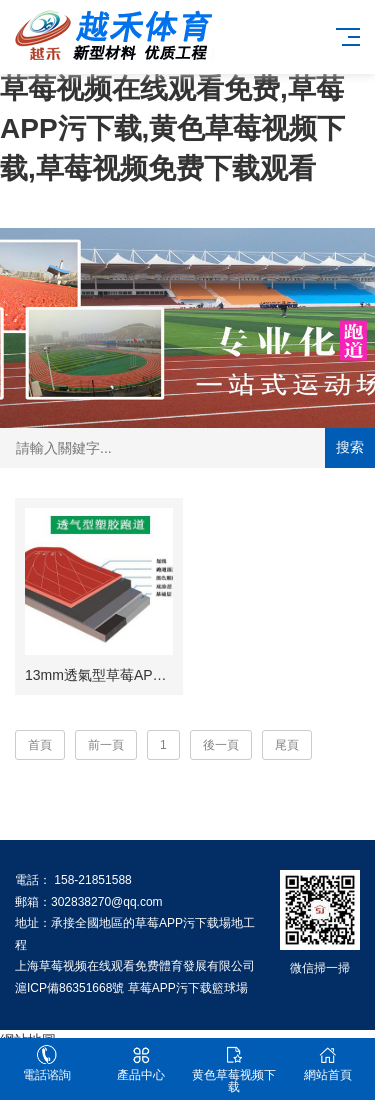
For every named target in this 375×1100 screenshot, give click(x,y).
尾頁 (287, 745)
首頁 (40, 745)
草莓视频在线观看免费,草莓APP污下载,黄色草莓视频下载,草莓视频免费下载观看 (172, 128)
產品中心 (141, 1063)
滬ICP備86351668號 (69, 988)
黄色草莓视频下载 (235, 1069)
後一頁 (221, 745)
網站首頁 (328, 1063)
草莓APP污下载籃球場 (188, 988)
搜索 (350, 447)
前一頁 (106, 745)
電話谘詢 (47, 1063)
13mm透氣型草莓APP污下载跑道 (128, 675)
